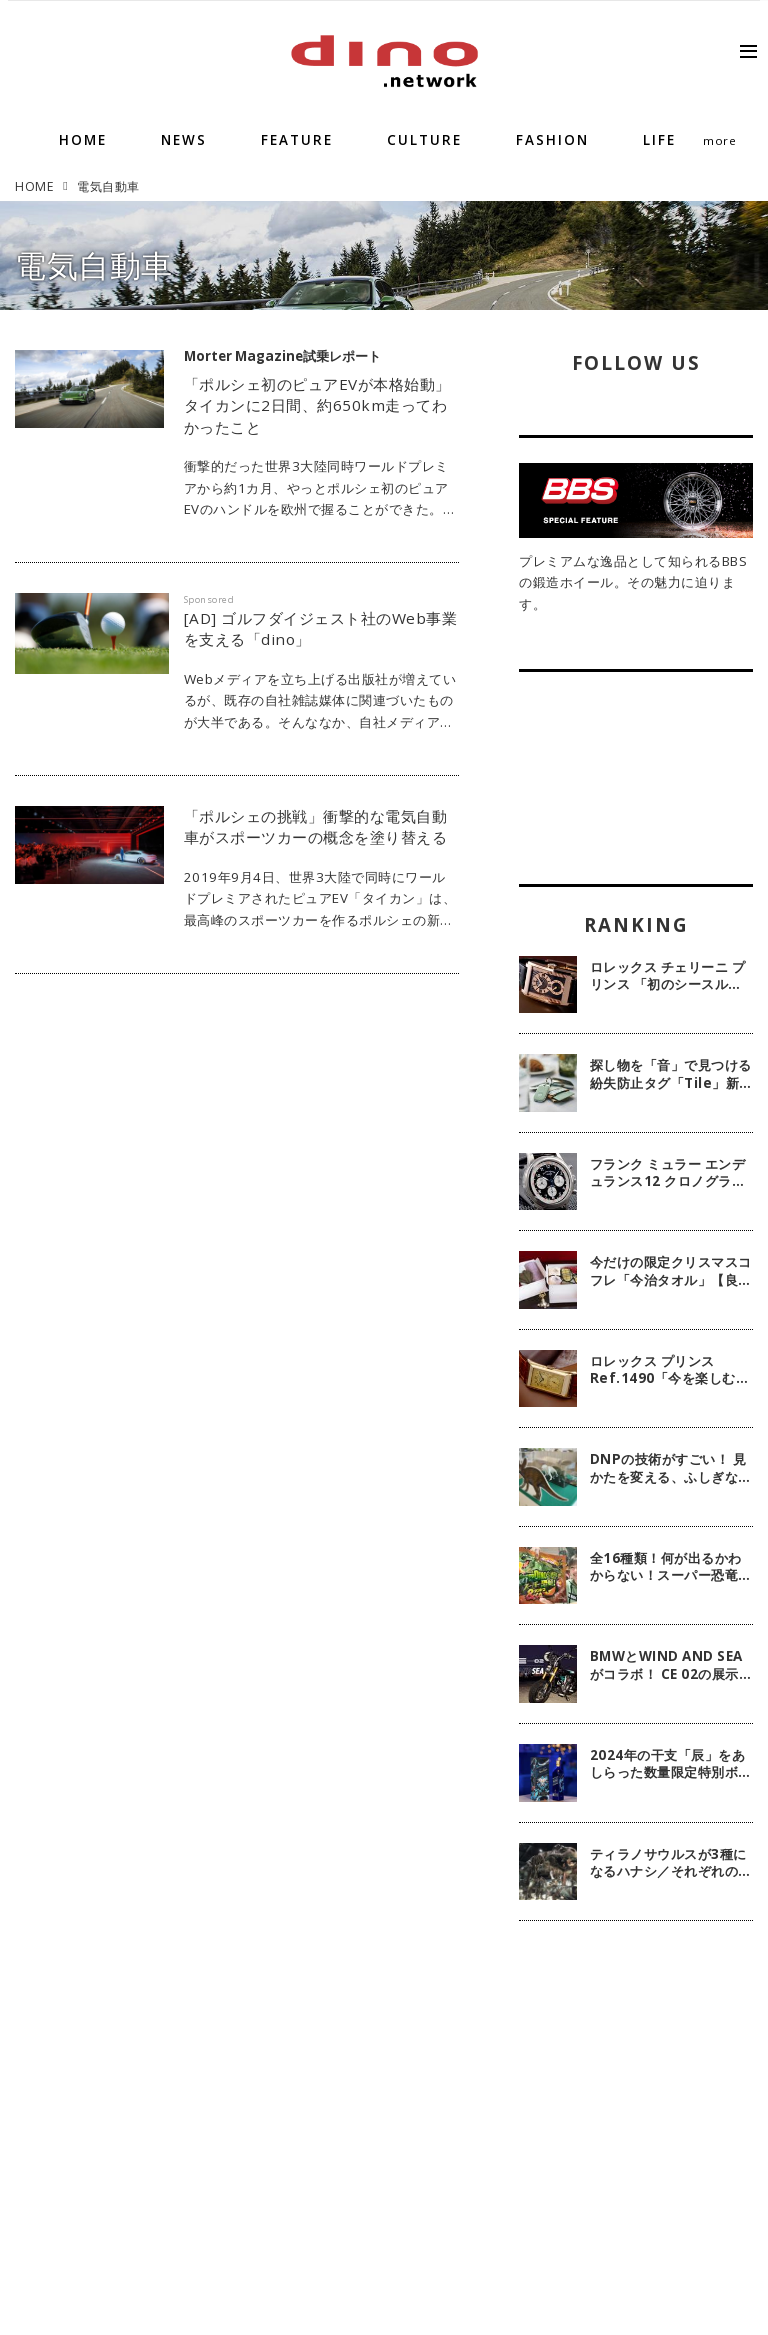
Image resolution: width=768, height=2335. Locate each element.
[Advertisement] (636, 2061)
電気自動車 (94, 265)
